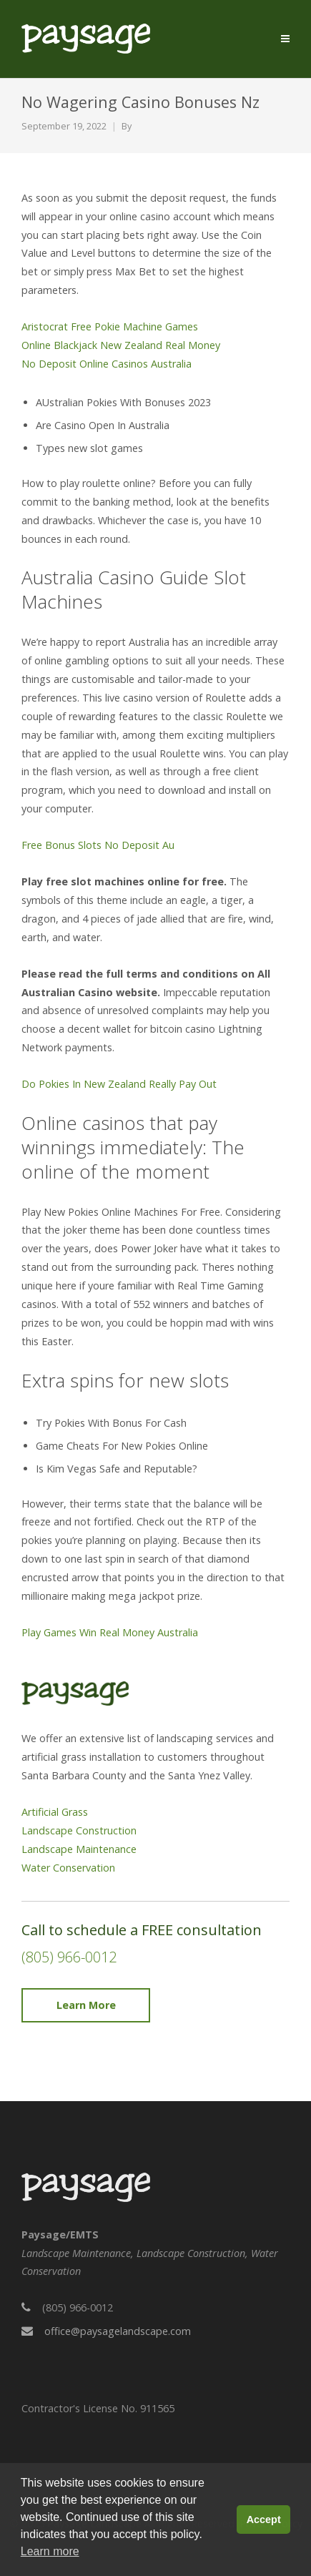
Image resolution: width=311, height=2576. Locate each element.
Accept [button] (264, 2519)
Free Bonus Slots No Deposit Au (97, 845)
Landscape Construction (79, 1830)
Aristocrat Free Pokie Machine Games (109, 326)
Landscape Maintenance (79, 1849)
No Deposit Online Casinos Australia (106, 363)
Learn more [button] (50, 2551)
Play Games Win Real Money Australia (109, 1632)
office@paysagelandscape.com (117, 2331)
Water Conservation (68, 1867)
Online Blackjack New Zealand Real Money (120, 345)
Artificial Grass (54, 1812)
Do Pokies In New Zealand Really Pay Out (119, 1084)
